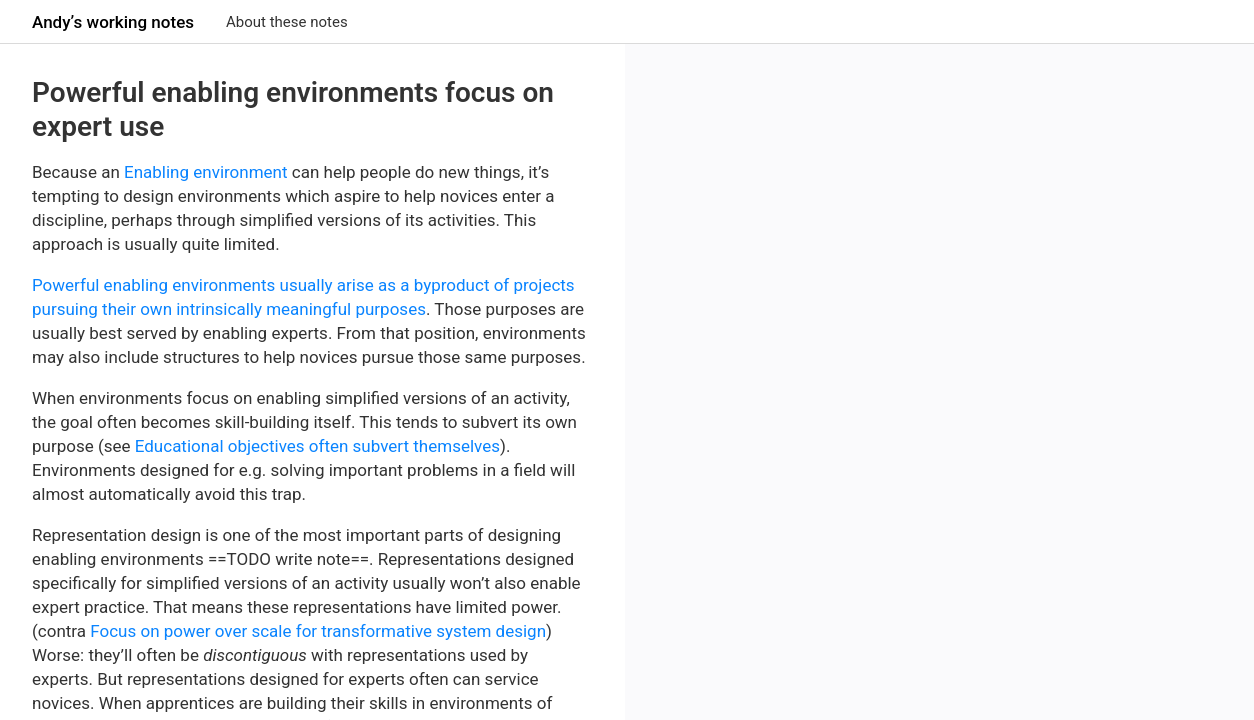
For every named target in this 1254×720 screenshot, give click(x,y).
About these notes (287, 22)
